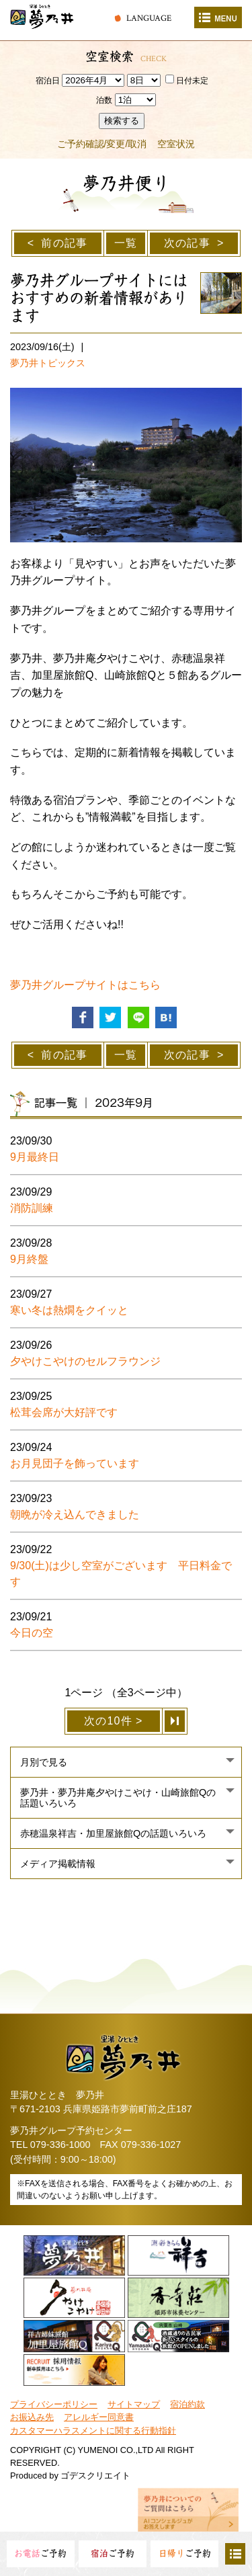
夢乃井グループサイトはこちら (85, 985)
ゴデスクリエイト (95, 2475)
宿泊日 (48, 80)
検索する (121, 121)
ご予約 (40, 2553)
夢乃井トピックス (47, 363)
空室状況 (176, 143)
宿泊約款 (187, 2404)
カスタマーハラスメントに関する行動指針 (93, 2430)
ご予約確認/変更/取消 (102, 143)
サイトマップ (134, 2404)
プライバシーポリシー (53, 2404)
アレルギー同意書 (99, 2417)
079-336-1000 (60, 2144)
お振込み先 (32, 2417)
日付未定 (186, 80)
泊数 (104, 100)
